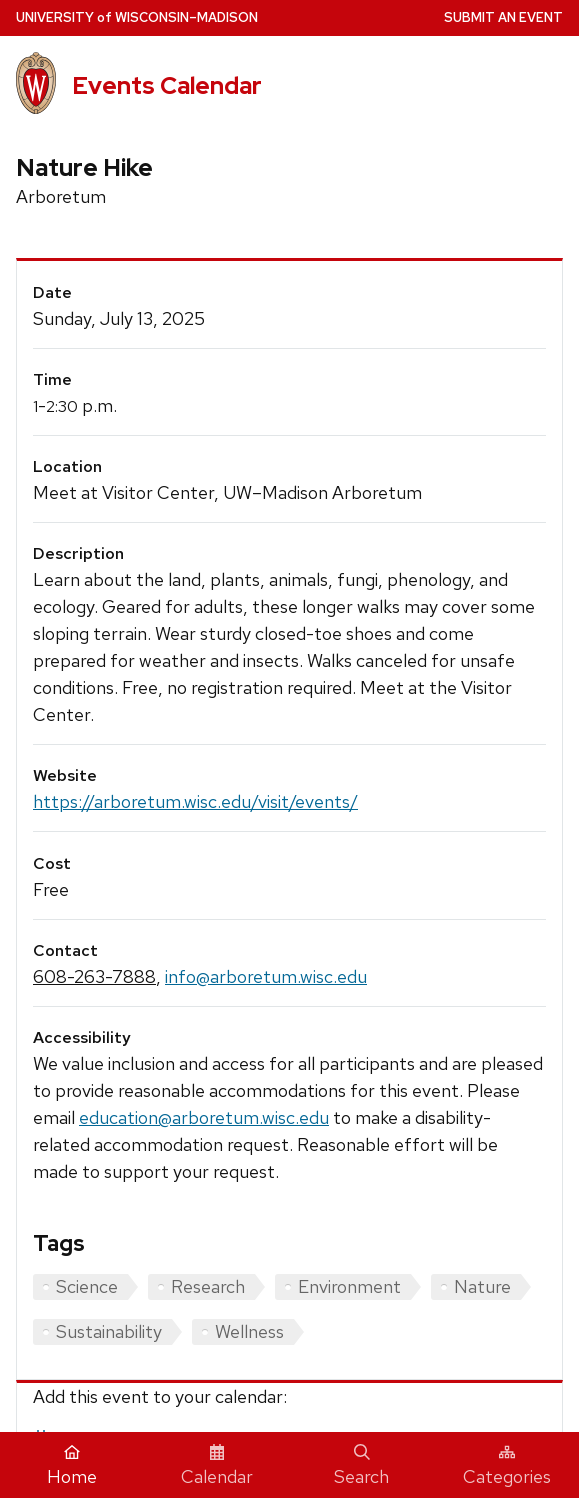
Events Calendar (167, 85)
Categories (507, 1466)
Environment (349, 1286)
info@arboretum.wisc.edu (266, 976)
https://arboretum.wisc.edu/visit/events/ (195, 801)
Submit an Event (503, 17)
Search (361, 1466)
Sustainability (109, 1331)
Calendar (217, 1466)
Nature (482, 1286)
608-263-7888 (94, 976)
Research (208, 1286)
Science (87, 1286)
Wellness (249, 1331)
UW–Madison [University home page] (137, 17)
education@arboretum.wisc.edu (204, 1117)
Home (72, 1466)
